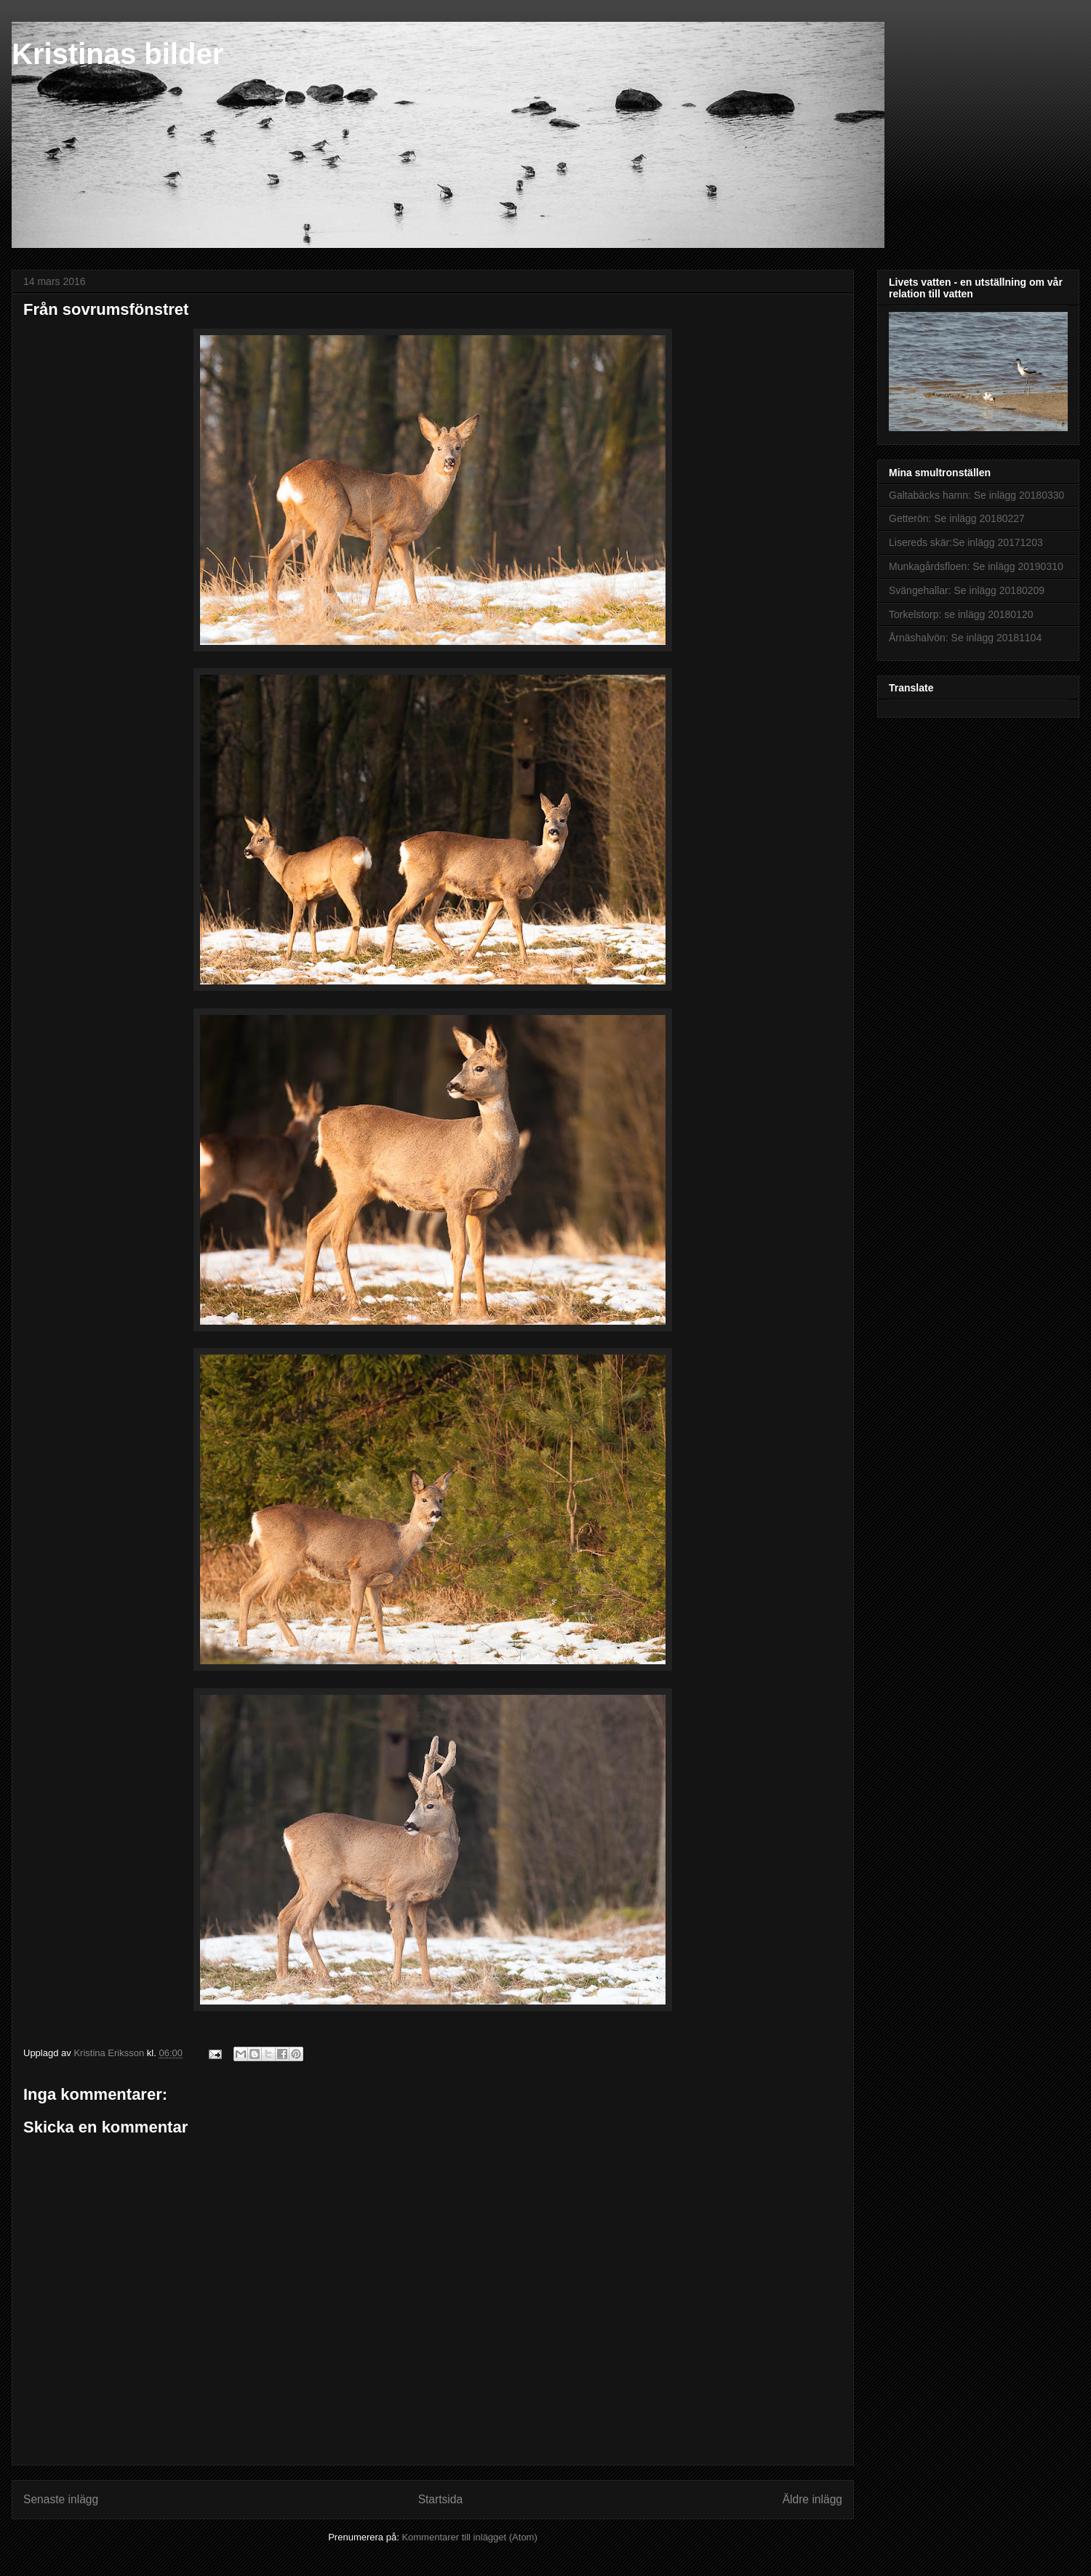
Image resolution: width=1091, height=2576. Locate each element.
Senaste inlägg (60, 2499)
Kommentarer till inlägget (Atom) (469, 2537)
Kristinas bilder (117, 54)
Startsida (440, 2499)
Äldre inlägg (812, 2499)
